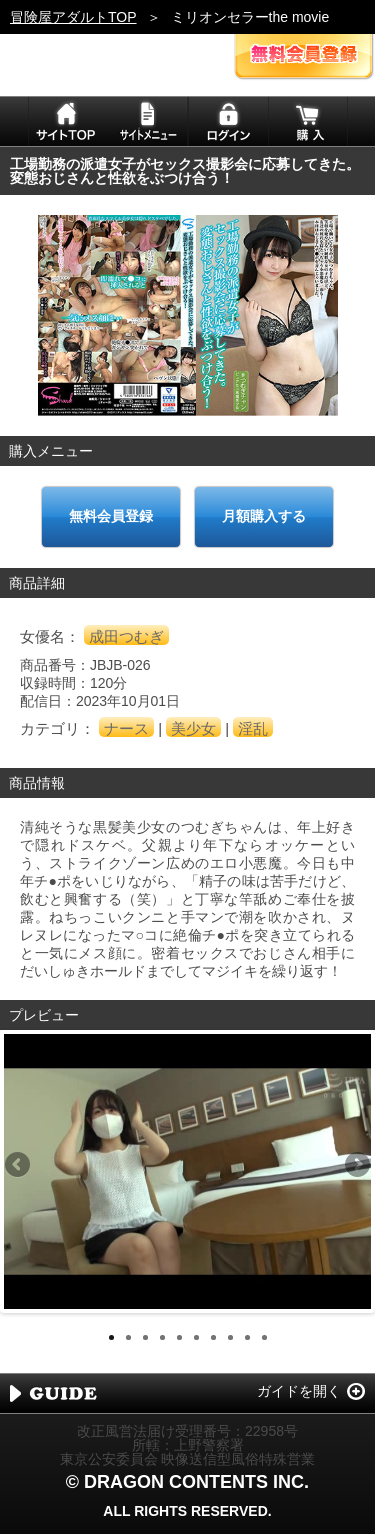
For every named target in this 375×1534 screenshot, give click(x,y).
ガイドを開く (299, 1391)
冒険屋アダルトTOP (73, 17)
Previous (19, 1166)
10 (264, 1337)
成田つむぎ (126, 636)
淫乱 (253, 728)
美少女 (193, 728)
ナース (126, 728)
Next (356, 1166)
